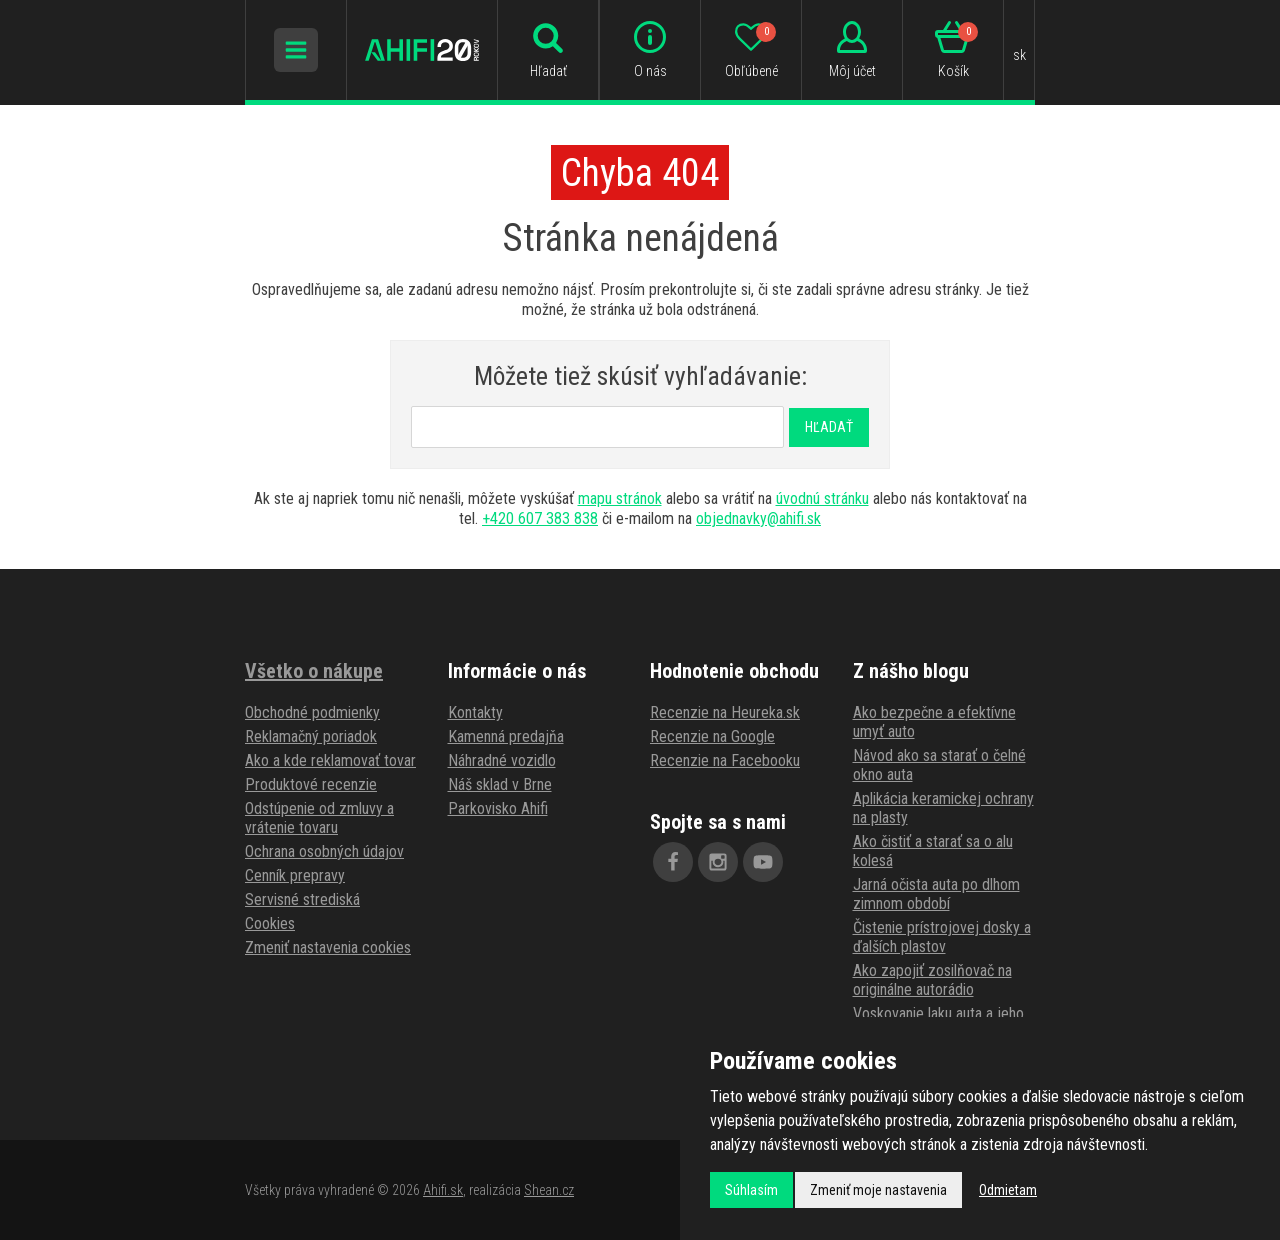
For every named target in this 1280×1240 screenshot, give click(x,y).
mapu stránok (620, 498)
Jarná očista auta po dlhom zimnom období (936, 894)
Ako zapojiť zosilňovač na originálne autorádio (932, 980)
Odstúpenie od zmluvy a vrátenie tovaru (319, 818)
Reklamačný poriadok (311, 736)
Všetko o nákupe (314, 671)
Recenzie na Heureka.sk (725, 712)
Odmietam (1008, 1190)
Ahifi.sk (443, 1190)
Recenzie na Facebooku (725, 760)
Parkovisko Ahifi (498, 808)
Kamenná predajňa (506, 736)
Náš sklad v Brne (500, 784)
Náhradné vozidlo (502, 760)
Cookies (270, 923)
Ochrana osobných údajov (324, 851)
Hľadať (829, 427)
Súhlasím (751, 1190)
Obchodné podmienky (312, 712)
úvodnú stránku (822, 498)
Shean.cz (549, 1190)
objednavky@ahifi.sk (758, 518)
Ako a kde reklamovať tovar (330, 760)
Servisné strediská (302, 899)
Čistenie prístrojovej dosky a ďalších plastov (942, 937)
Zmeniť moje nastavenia (878, 1190)
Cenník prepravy (295, 875)
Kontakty (475, 712)
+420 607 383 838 (540, 518)
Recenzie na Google (712, 736)
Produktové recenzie (311, 784)
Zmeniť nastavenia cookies (328, 947)
